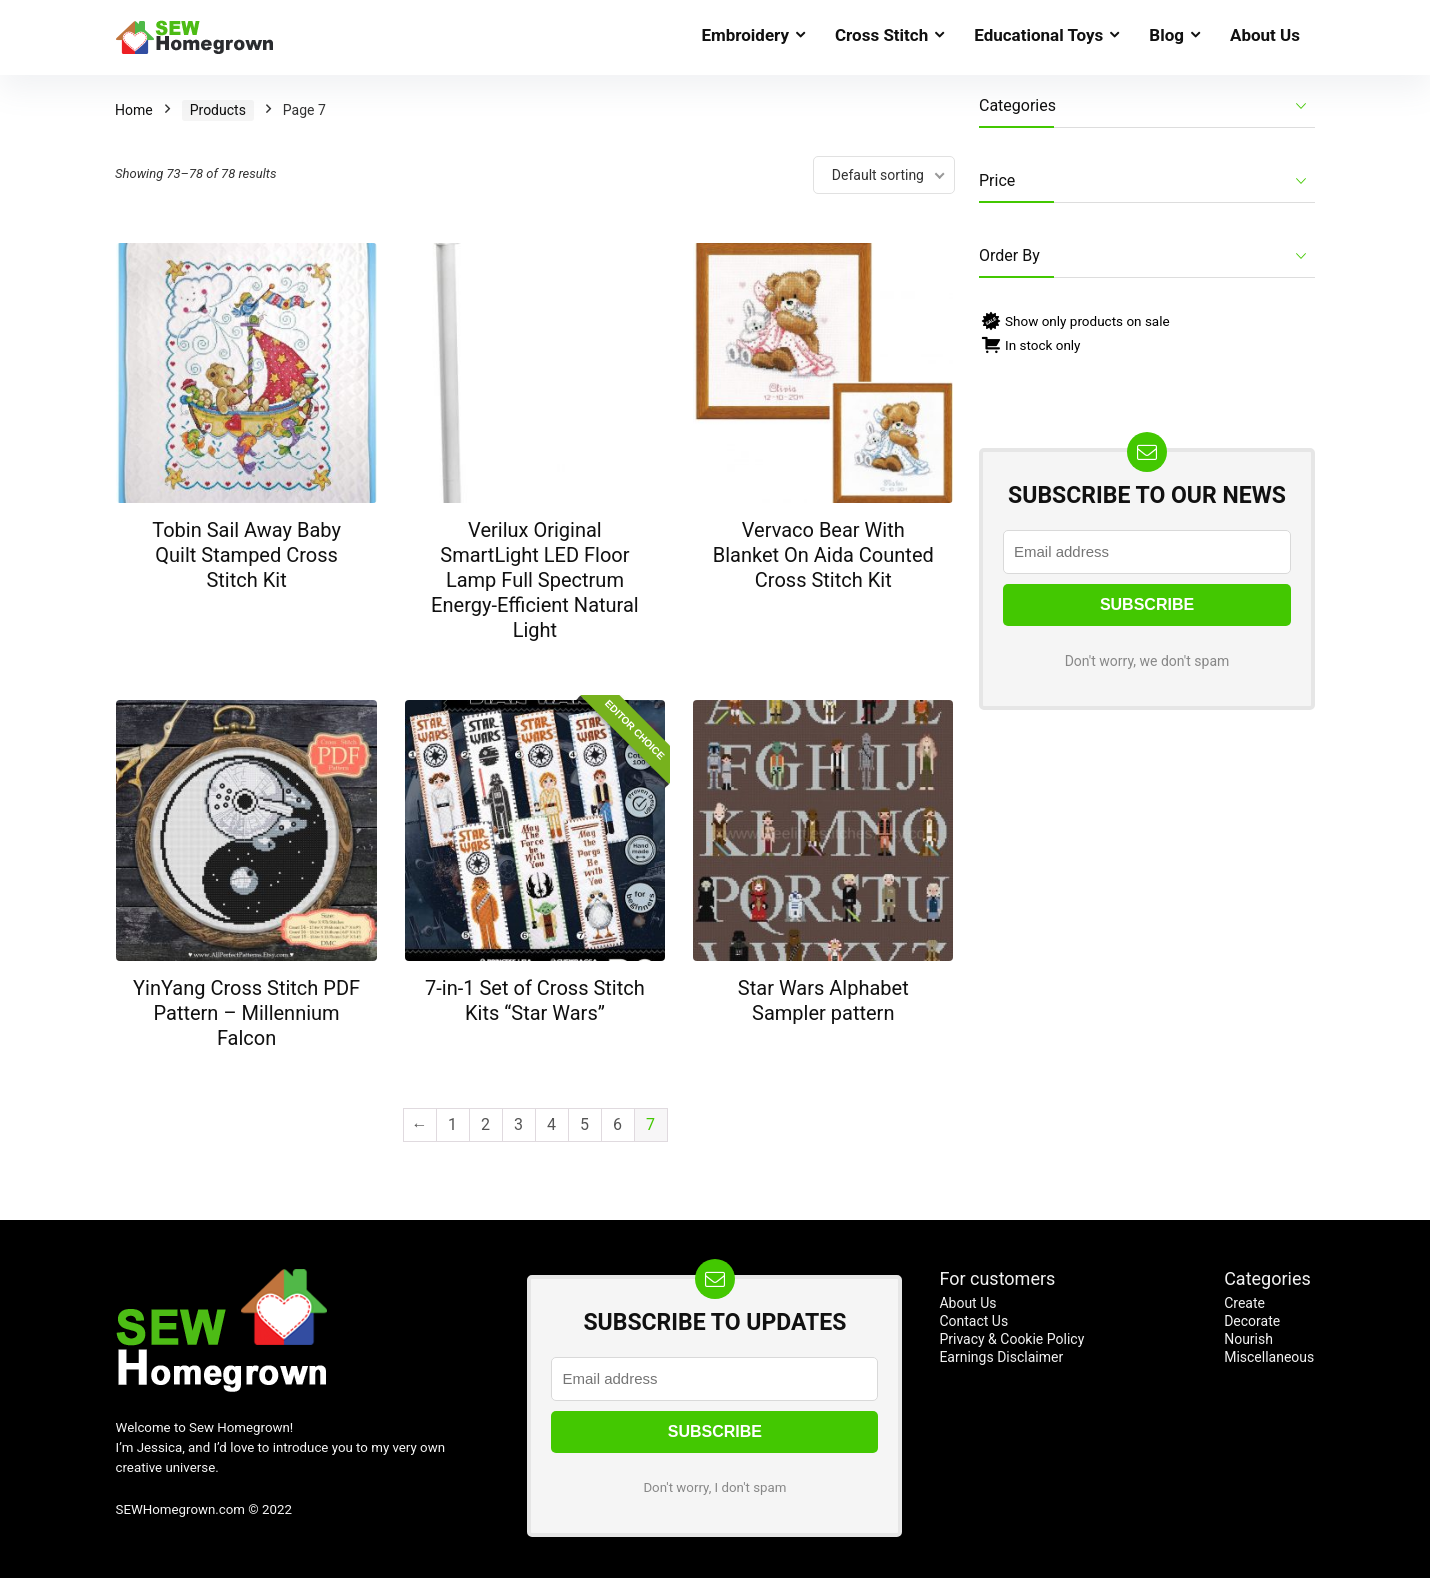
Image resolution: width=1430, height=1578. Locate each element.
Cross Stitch (881, 35)
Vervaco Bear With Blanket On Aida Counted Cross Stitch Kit (823, 555)
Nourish (1248, 1339)
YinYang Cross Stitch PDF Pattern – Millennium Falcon (246, 1013)
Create (1244, 1303)
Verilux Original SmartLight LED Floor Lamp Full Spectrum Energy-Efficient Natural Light (535, 580)
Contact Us (973, 1321)
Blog (1166, 35)
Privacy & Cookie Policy (1011, 1339)
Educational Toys (1038, 35)
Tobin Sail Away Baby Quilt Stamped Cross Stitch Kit (246, 555)
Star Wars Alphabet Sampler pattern (823, 1000)
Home (134, 110)
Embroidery (745, 35)
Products (218, 110)
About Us (1265, 35)
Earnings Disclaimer (1001, 1357)
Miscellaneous (1269, 1357)
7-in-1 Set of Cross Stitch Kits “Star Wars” (535, 1000)
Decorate (1252, 1321)
